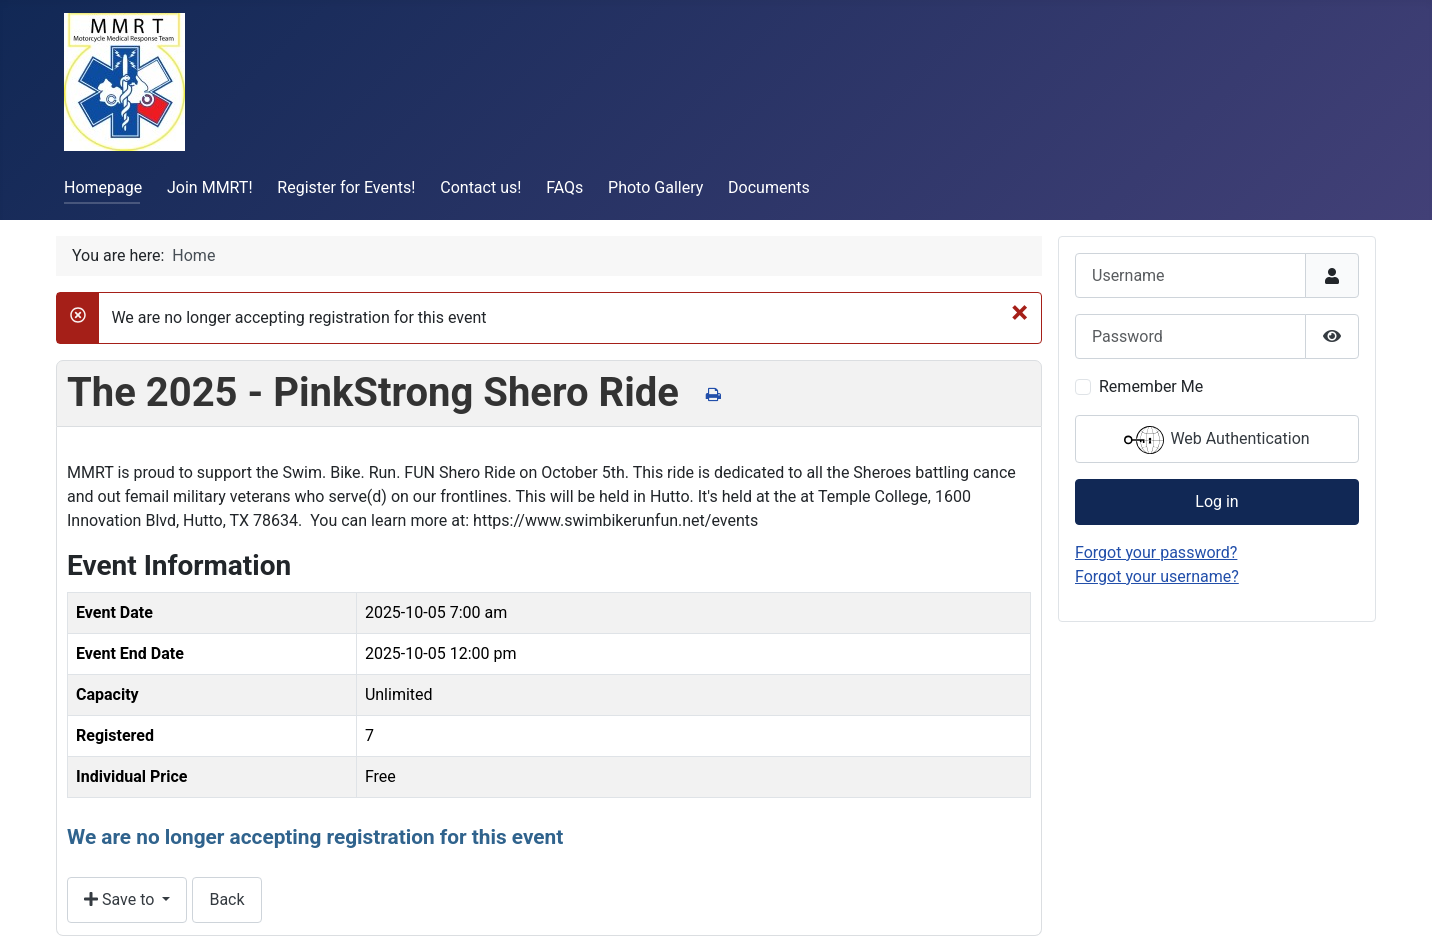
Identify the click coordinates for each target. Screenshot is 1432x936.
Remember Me (1151, 386)
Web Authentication (1216, 440)
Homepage (103, 187)
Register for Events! (346, 187)
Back (226, 899)
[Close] (1019, 312)
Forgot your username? (1157, 576)
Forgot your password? (1156, 552)
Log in (1216, 501)
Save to (121, 899)
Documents (769, 187)
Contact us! (480, 187)
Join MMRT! (210, 187)
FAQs (564, 187)
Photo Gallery (655, 187)
